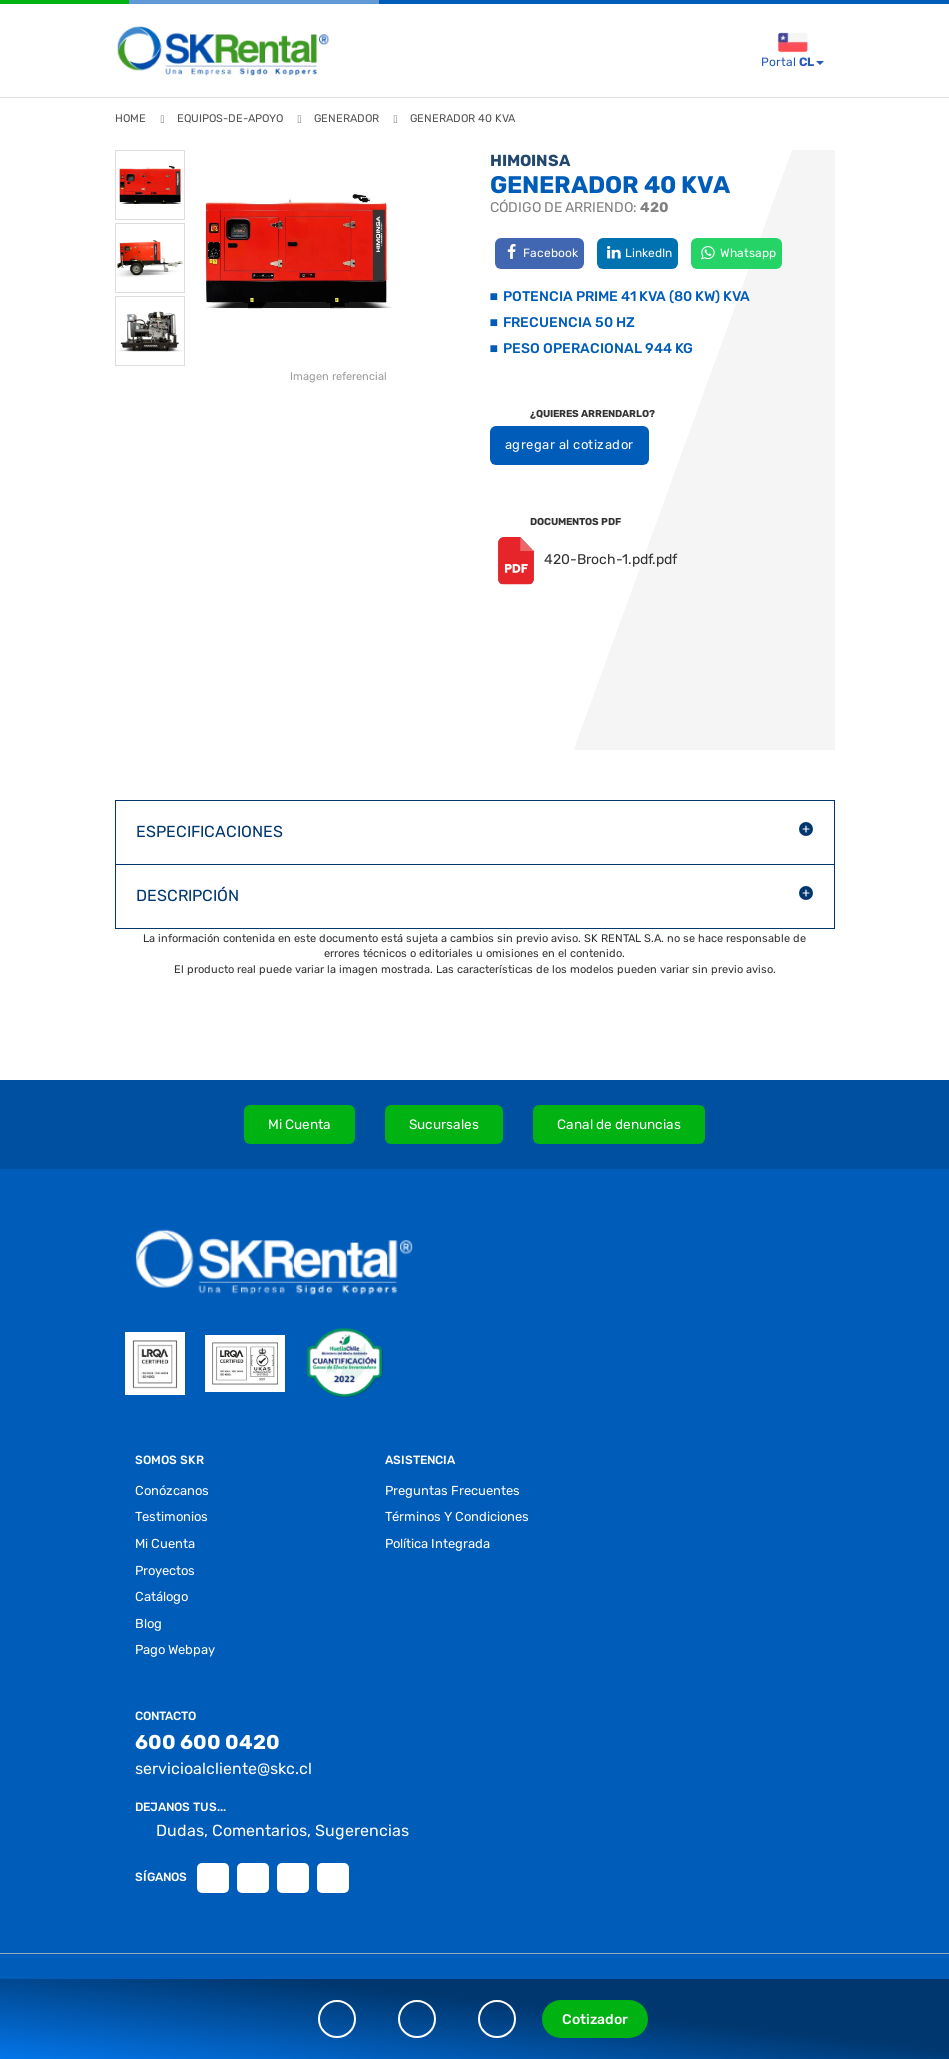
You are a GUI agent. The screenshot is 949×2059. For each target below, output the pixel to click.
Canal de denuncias (619, 1124)
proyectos (165, 1570)
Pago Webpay (175, 1649)
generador (346, 118)
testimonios (171, 1516)
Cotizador (595, 2019)
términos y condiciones (457, 1516)
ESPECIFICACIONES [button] (209, 831)
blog (148, 1623)
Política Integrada (437, 1543)
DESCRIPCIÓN (187, 895)
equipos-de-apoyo (230, 118)
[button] (475, 832)
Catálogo (161, 1596)
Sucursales (444, 1124)
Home (130, 118)
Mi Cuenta (299, 1124)
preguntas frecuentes (452, 1490)
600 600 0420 (207, 1742)
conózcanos (172, 1490)
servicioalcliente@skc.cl (223, 1768)
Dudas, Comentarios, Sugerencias (272, 1831)
